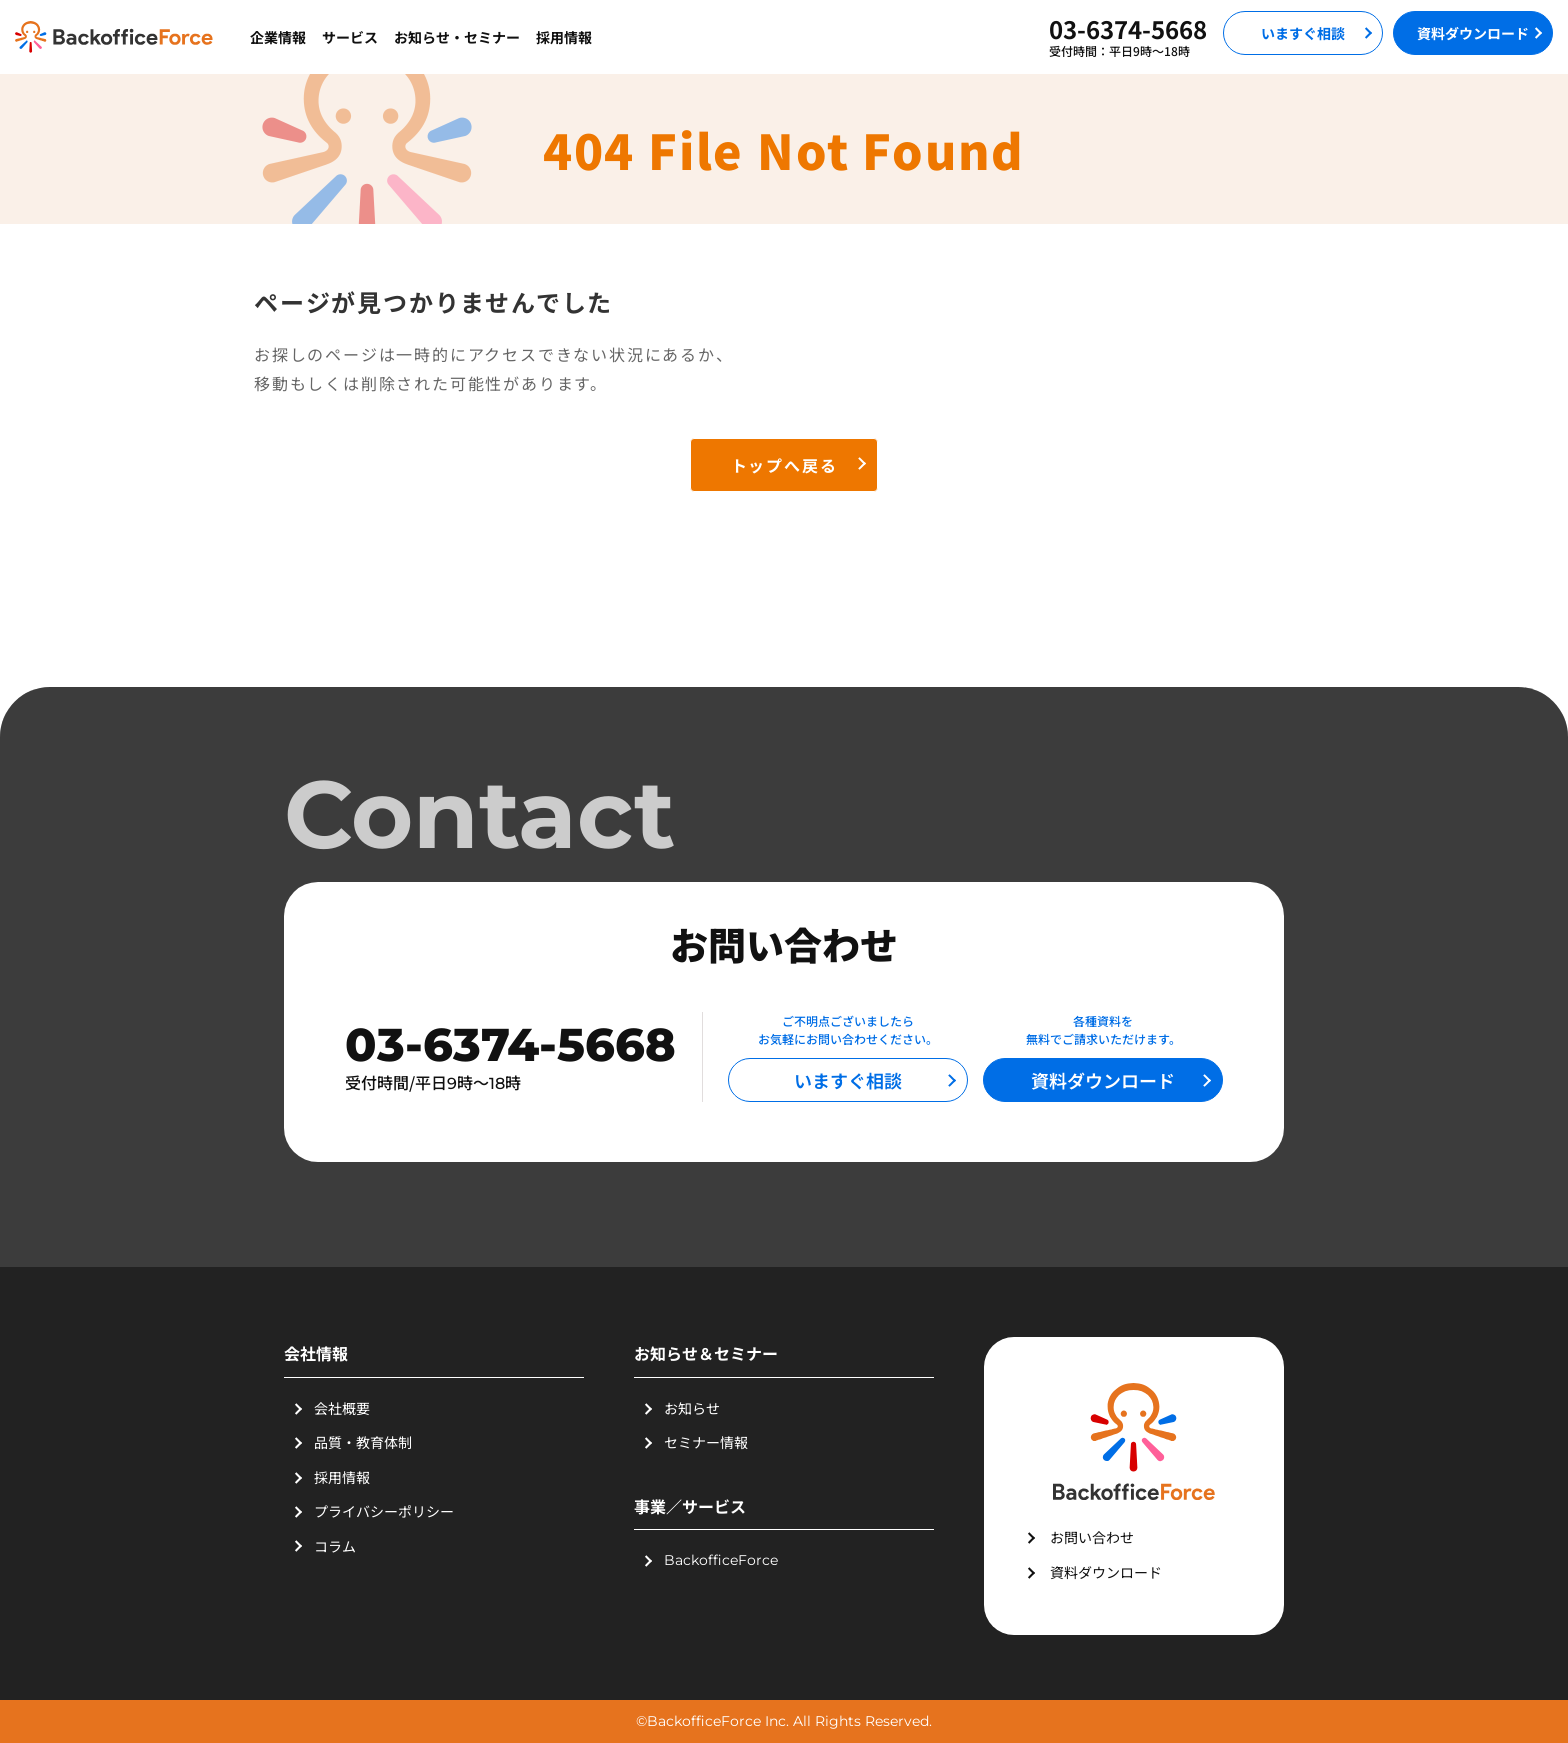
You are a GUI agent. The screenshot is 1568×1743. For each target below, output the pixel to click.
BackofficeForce (721, 1560)
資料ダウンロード (1473, 33)
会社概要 (342, 1408)
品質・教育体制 (363, 1442)
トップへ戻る (784, 465)
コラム (335, 1546)
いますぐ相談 (1303, 33)
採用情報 (564, 37)
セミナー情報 (706, 1442)
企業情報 (278, 37)
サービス (350, 37)
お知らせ (692, 1408)
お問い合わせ (1092, 1537)
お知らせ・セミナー (457, 37)
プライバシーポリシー (384, 1511)
